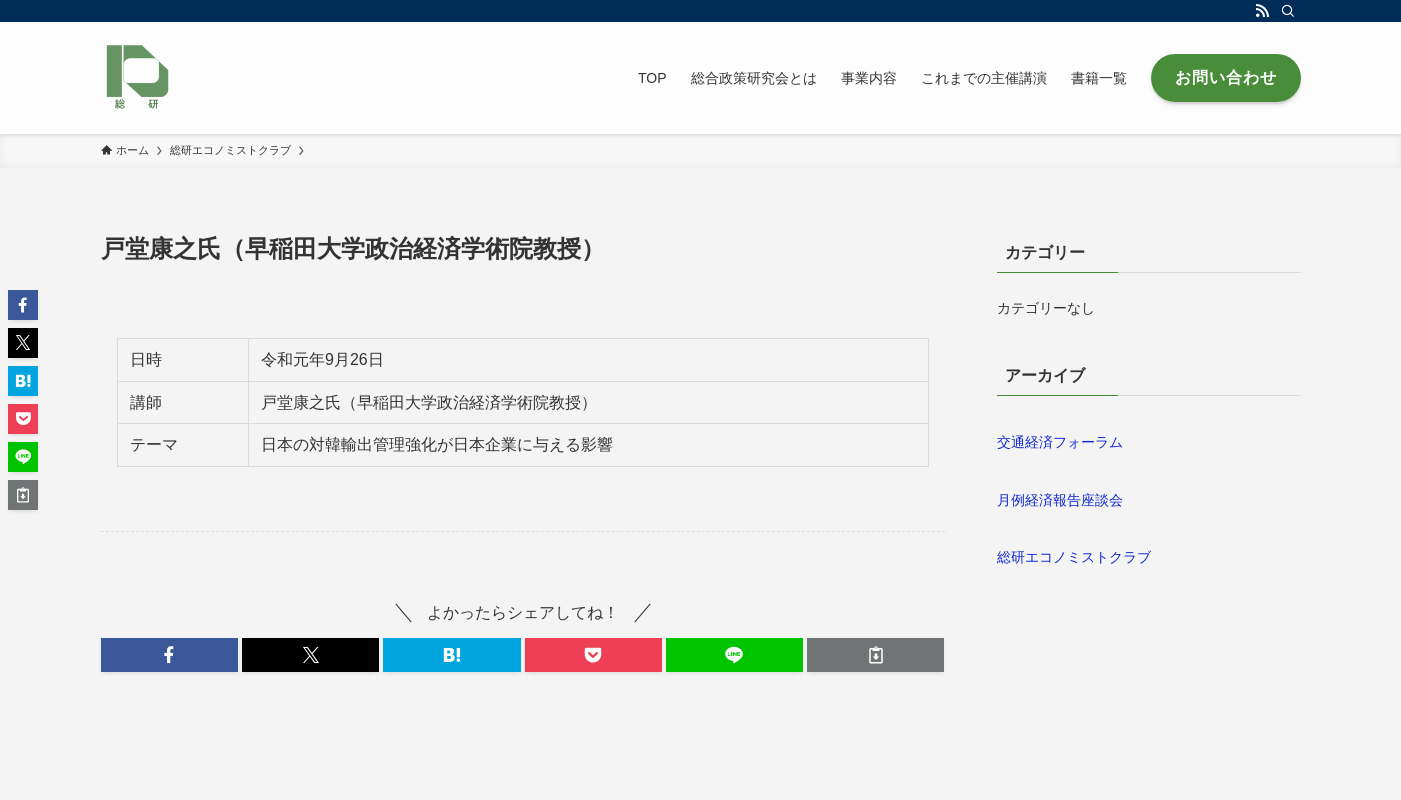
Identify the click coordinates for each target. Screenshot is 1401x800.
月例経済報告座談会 (1060, 500)
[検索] (1288, 11)
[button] (169, 655)
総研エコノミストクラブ (1074, 557)
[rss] (1262, 11)
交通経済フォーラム (1060, 442)
